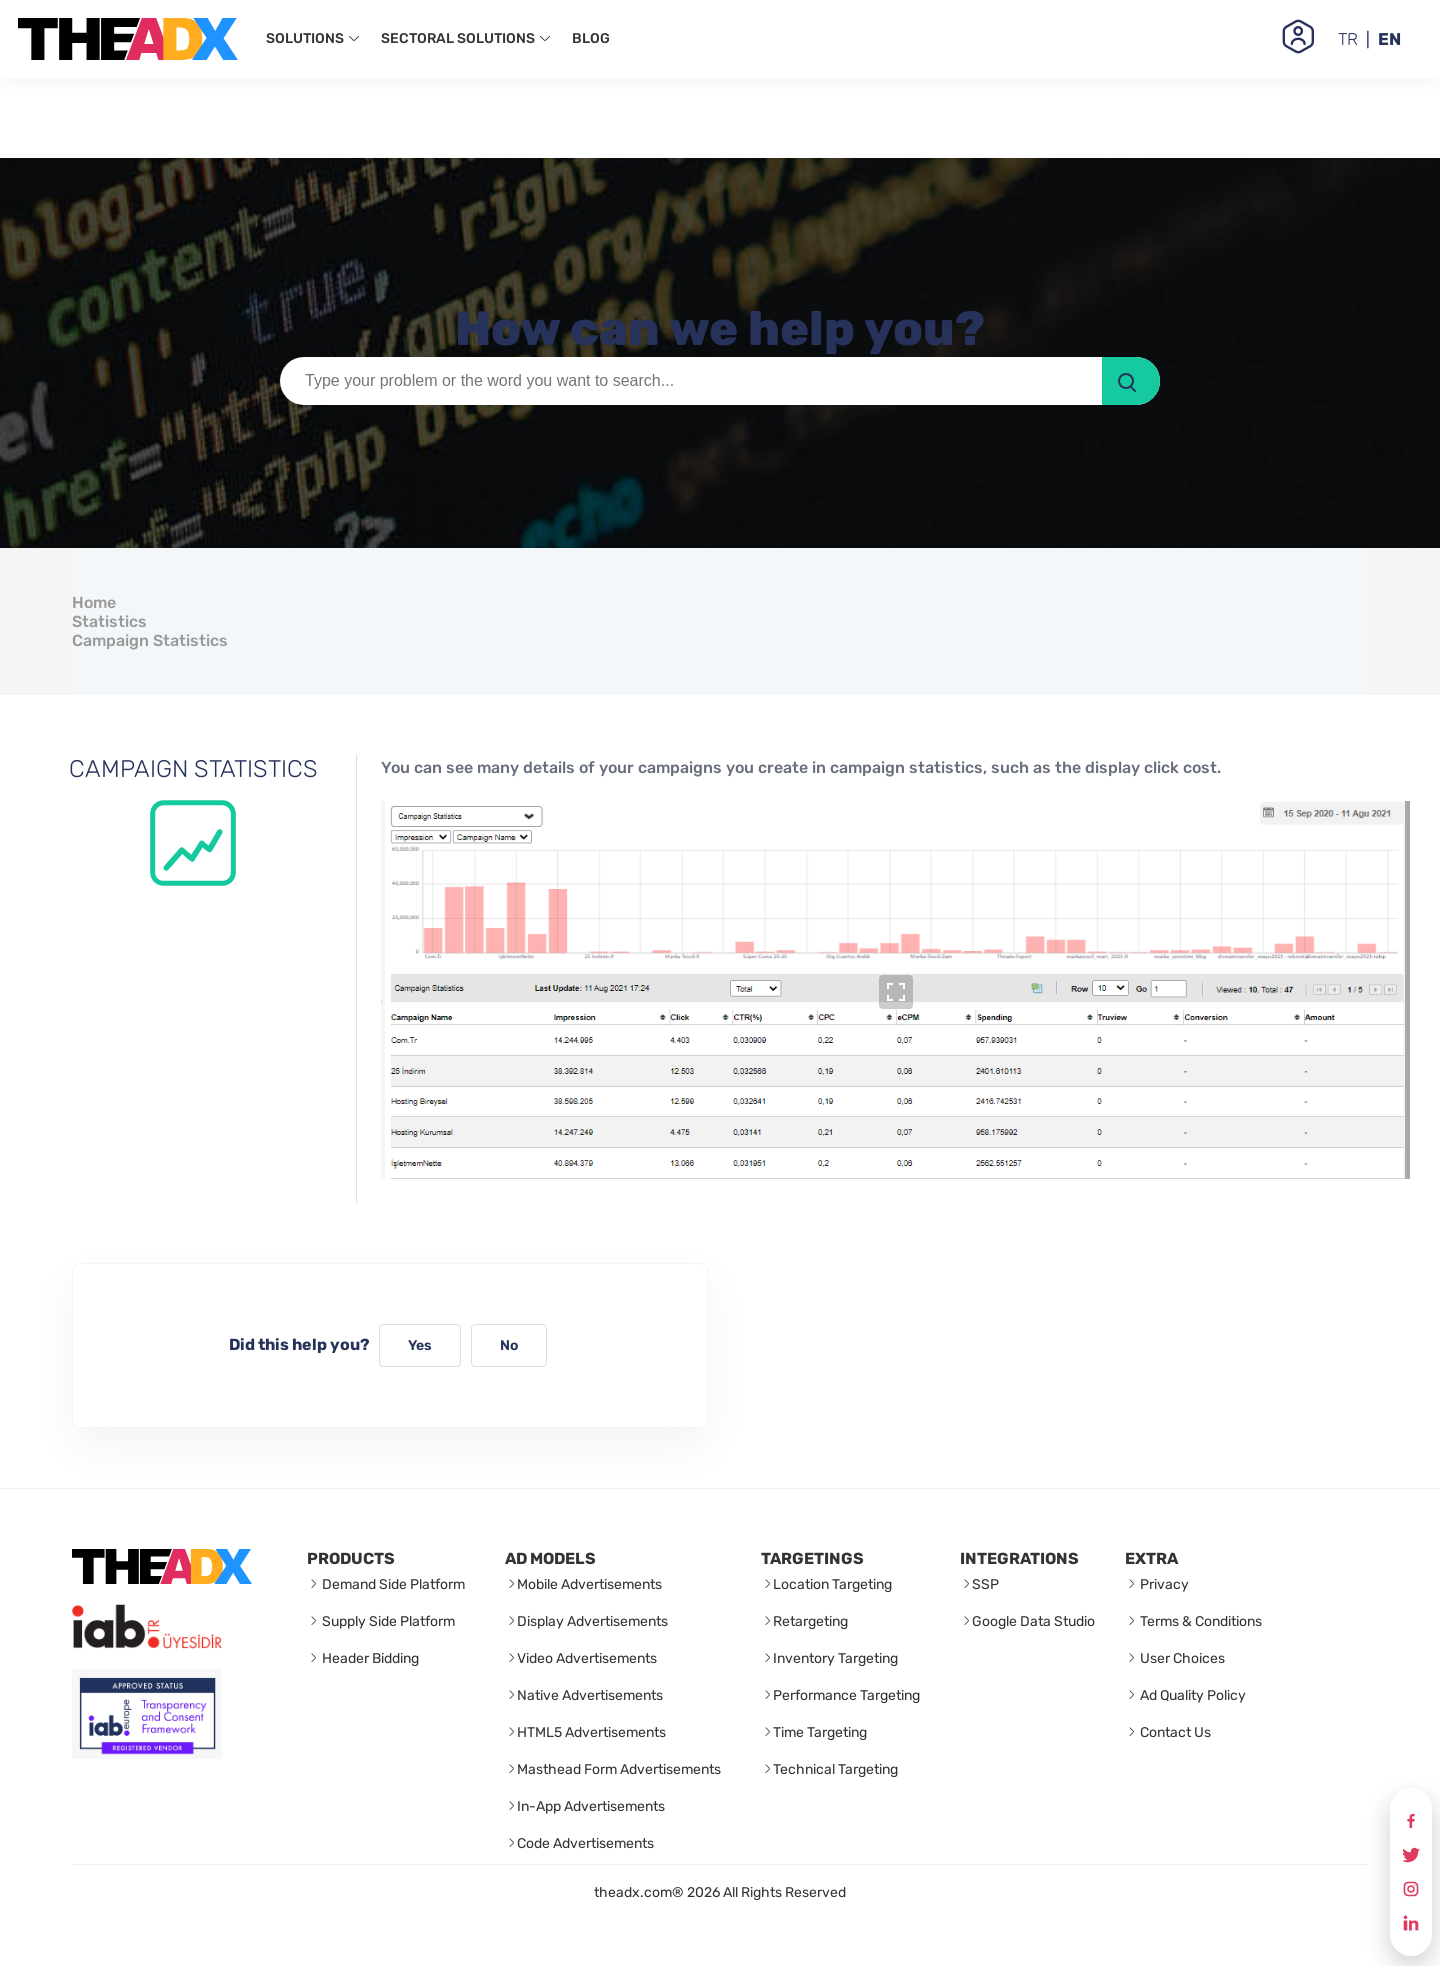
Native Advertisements (590, 1695)
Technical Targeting (835, 1769)
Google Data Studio (1033, 1621)
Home (94, 602)
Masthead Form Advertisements (619, 1769)
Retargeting (810, 1621)
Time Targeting (820, 1732)
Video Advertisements (587, 1658)
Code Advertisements (585, 1843)
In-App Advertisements (591, 1806)
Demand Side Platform (392, 1584)
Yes (420, 1345)
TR (1348, 39)
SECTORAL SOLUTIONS (466, 38)
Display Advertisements (592, 1621)
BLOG (591, 38)
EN (1389, 39)
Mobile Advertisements (589, 1584)
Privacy (1163, 1584)
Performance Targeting (846, 1695)
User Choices (1181, 1658)
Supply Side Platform (387, 1621)
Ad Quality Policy (1191, 1695)
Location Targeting (832, 1584)
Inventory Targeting (835, 1658)
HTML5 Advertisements (591, 1732)
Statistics (109, 621)
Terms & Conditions (1199, 1621)
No (509, 1345)
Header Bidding (369, 1658)
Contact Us (1174, 1732)
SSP (985, 1584)
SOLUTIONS (313, 38)
